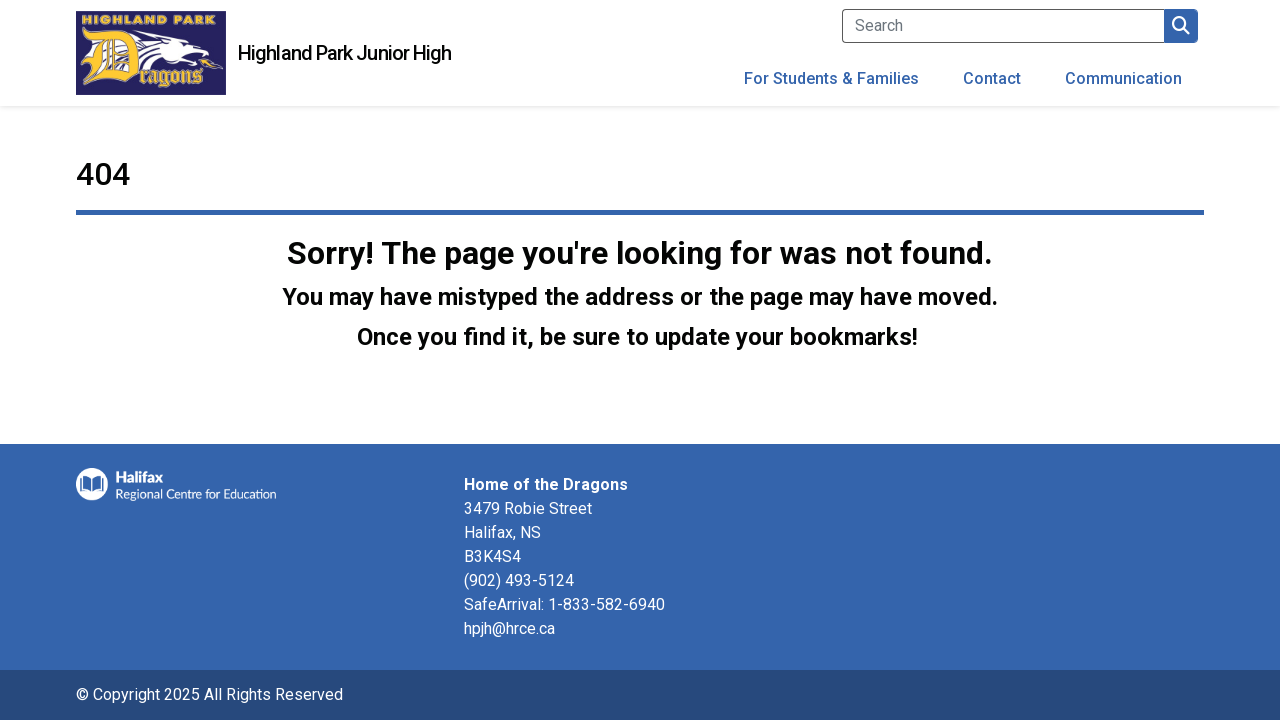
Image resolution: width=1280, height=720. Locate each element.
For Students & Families (831, 78)
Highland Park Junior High (345, 53)
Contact (992, 78)
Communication (1123, 78)
